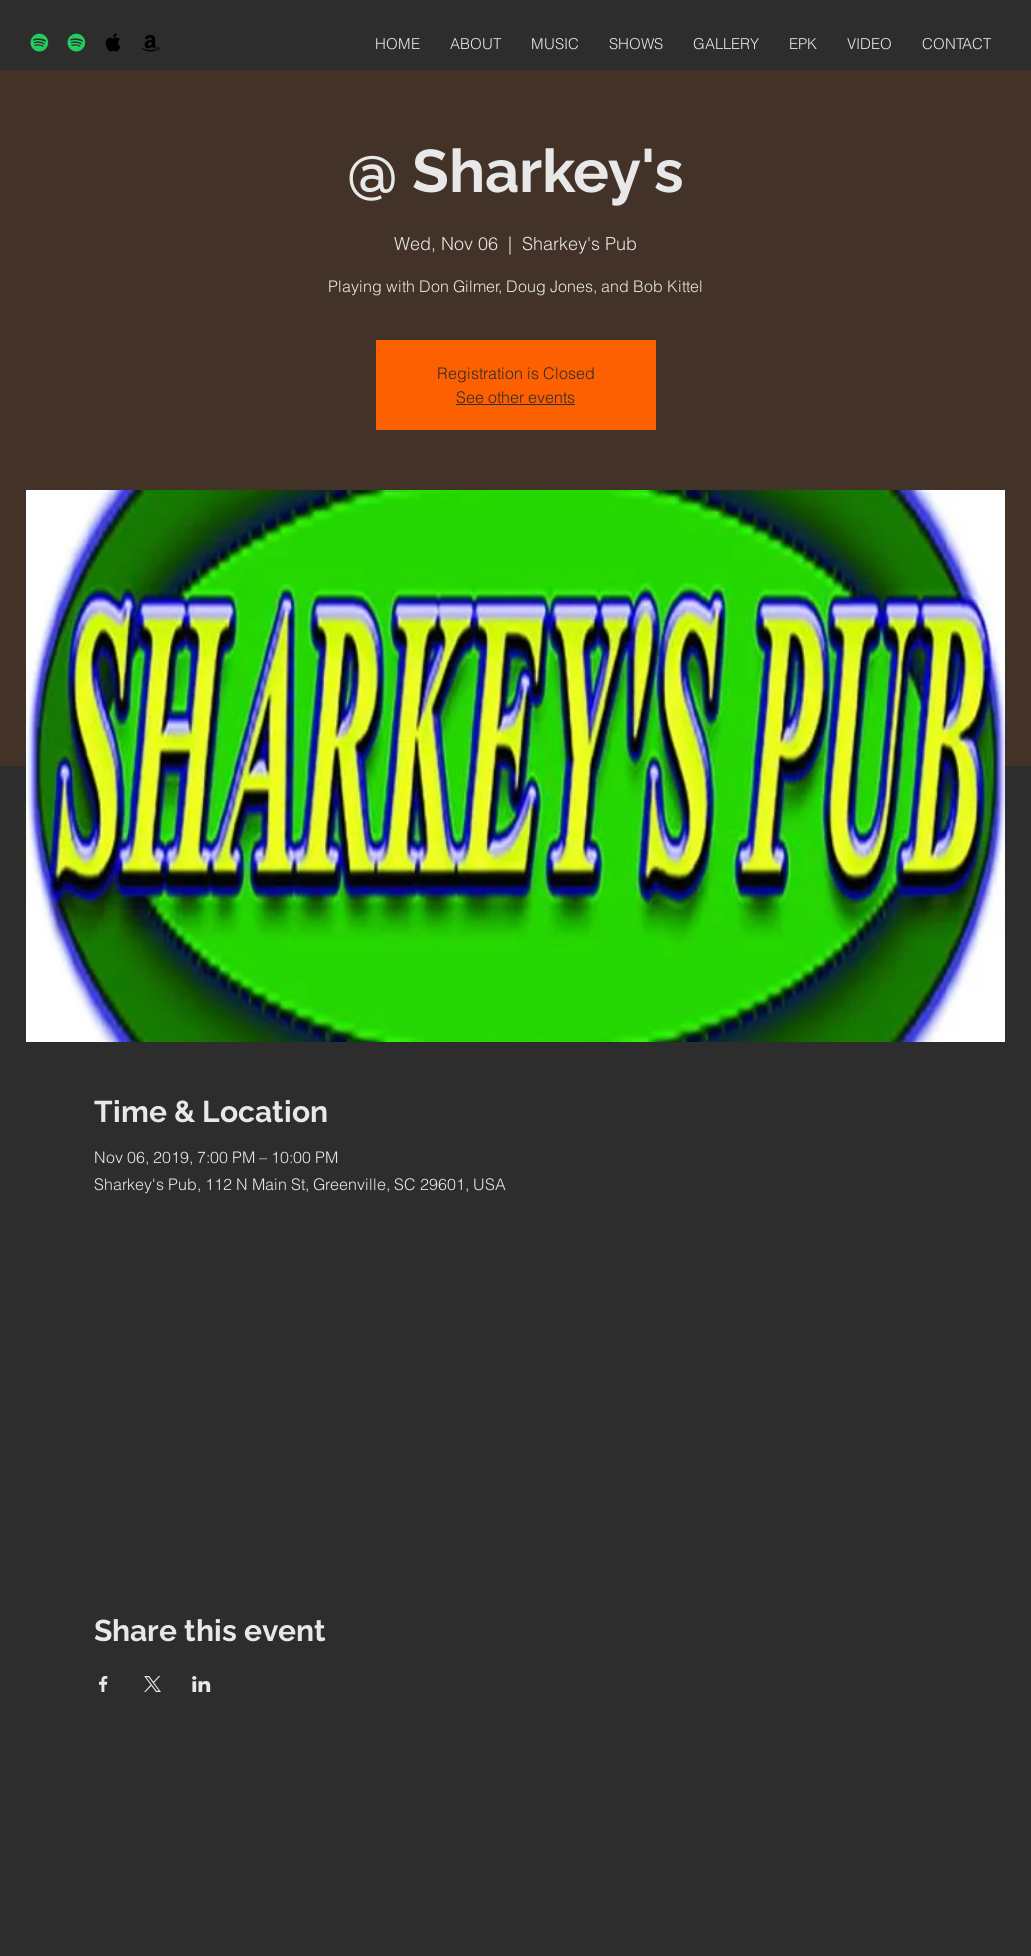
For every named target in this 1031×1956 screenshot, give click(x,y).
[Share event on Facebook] (103, 1684)
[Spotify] (39, 42)
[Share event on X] (152, 1684)
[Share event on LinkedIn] (201, 1684)
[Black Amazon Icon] (150, 42)
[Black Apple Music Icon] (113, 42)
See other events (515, 397)
